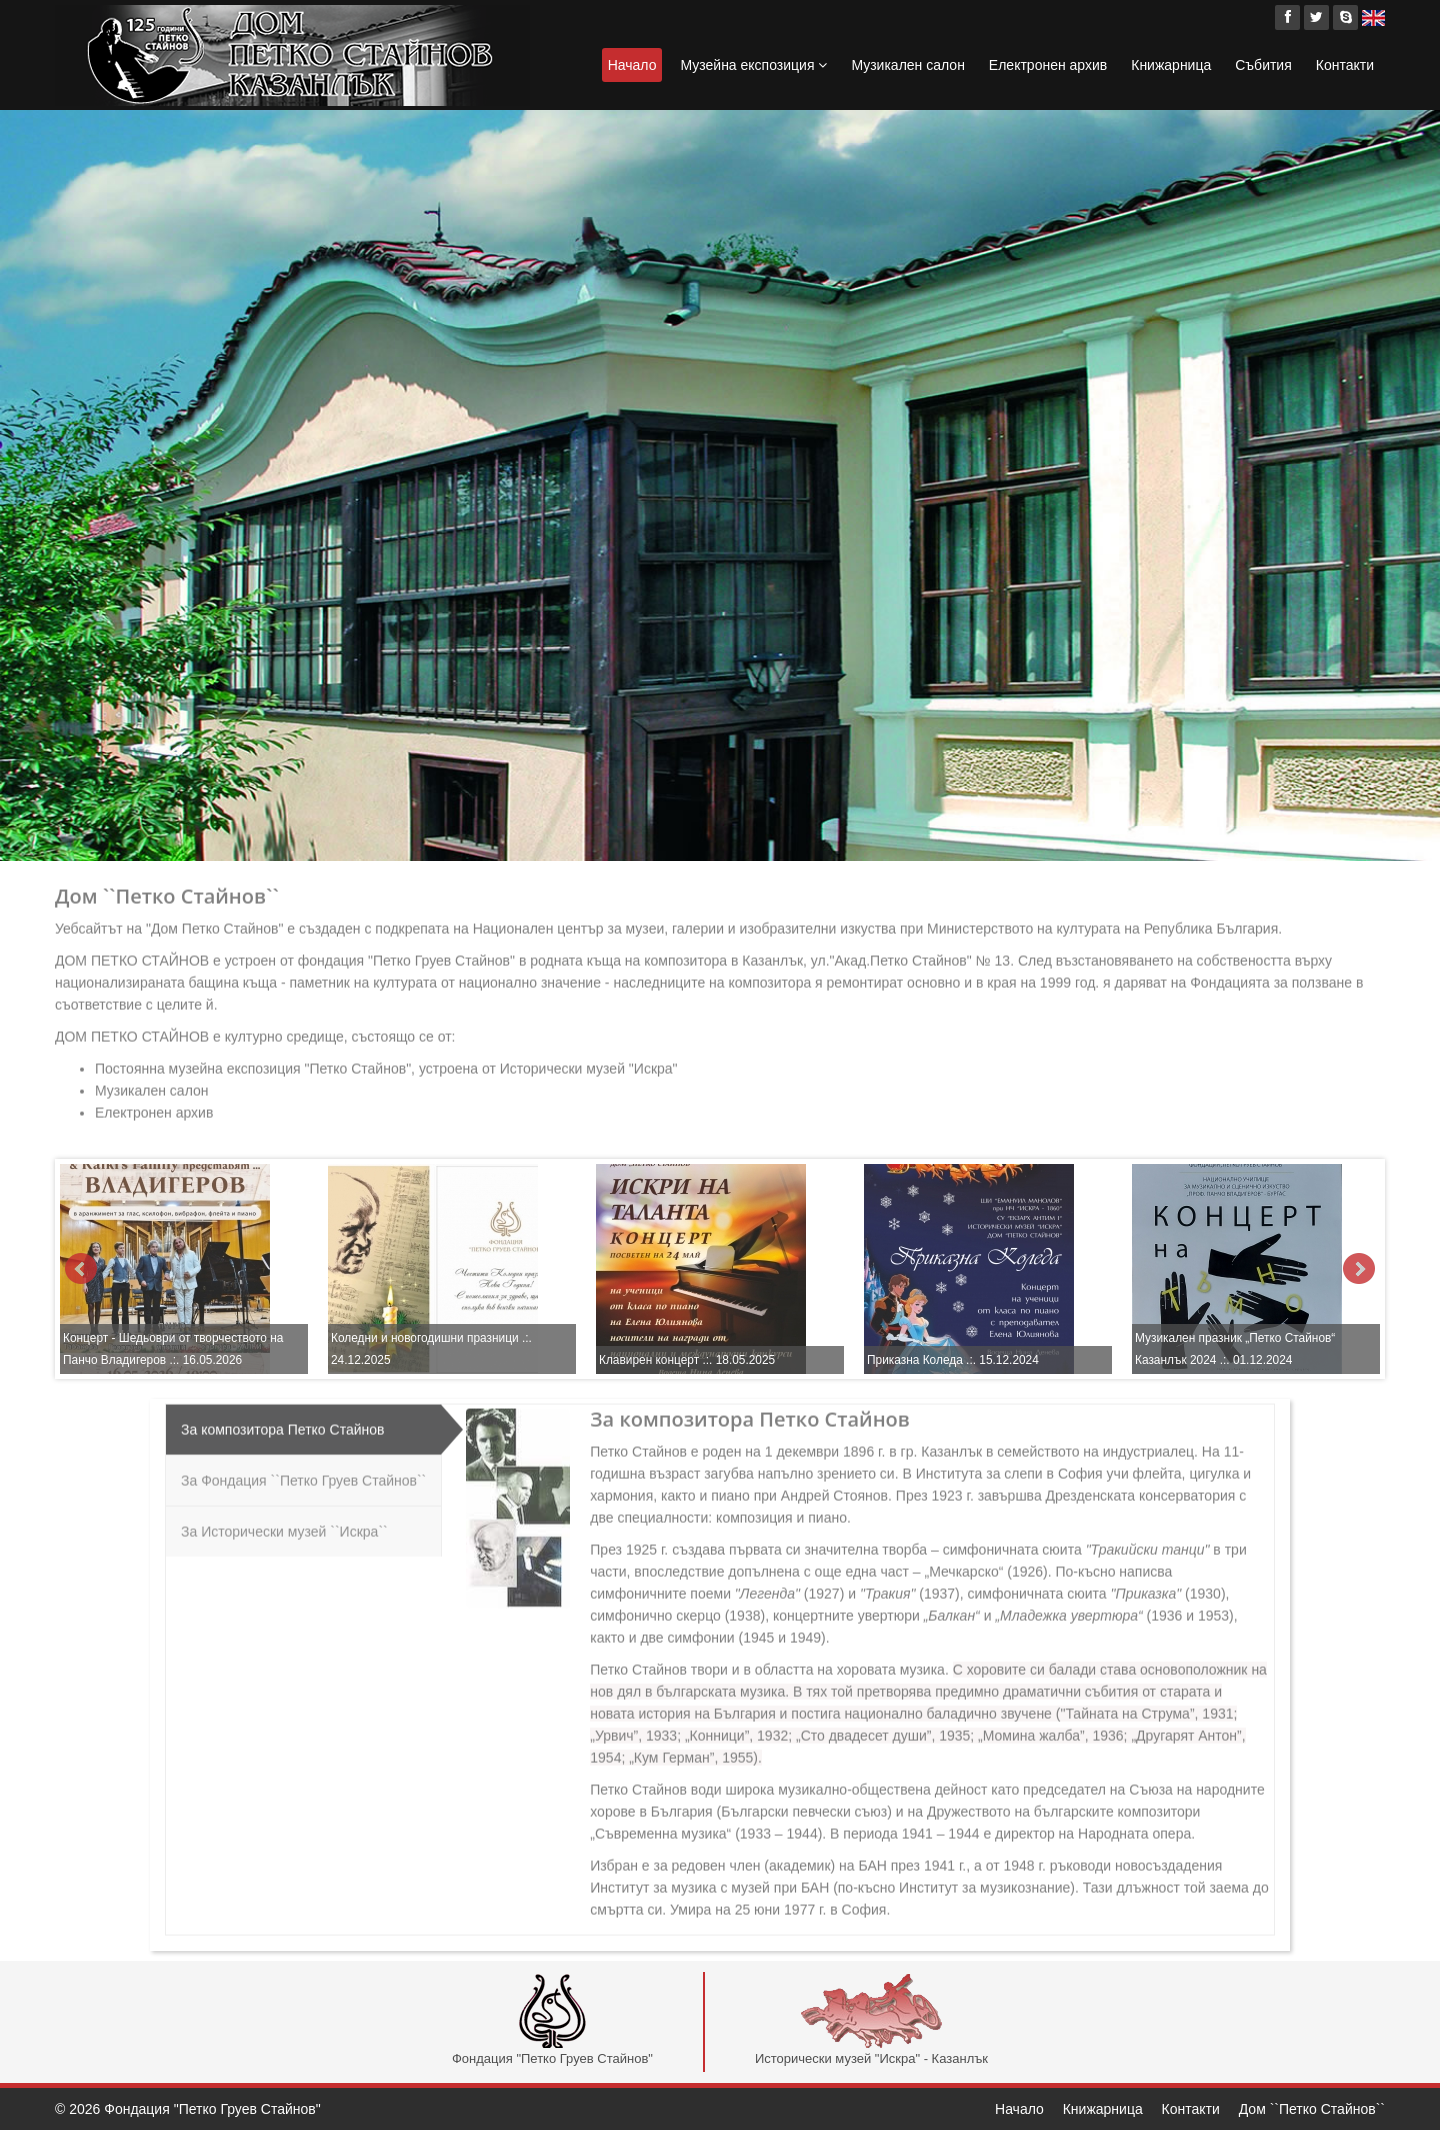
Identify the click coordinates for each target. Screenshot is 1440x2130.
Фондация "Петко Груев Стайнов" (552, 2020)
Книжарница (1171, 65)
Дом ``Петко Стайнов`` (1312, 2109)
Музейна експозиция (753, 65)
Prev (81, 1269)
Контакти (1345, 65)
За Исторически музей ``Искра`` (284, 1524)
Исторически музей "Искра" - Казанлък (871, 2020)
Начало (632, 65)
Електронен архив (1048, 65)
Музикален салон (907, 65)
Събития (1263, 65)
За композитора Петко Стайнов (282, 1422)
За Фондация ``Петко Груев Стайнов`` (303, 1473)
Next (1359, 1269)
